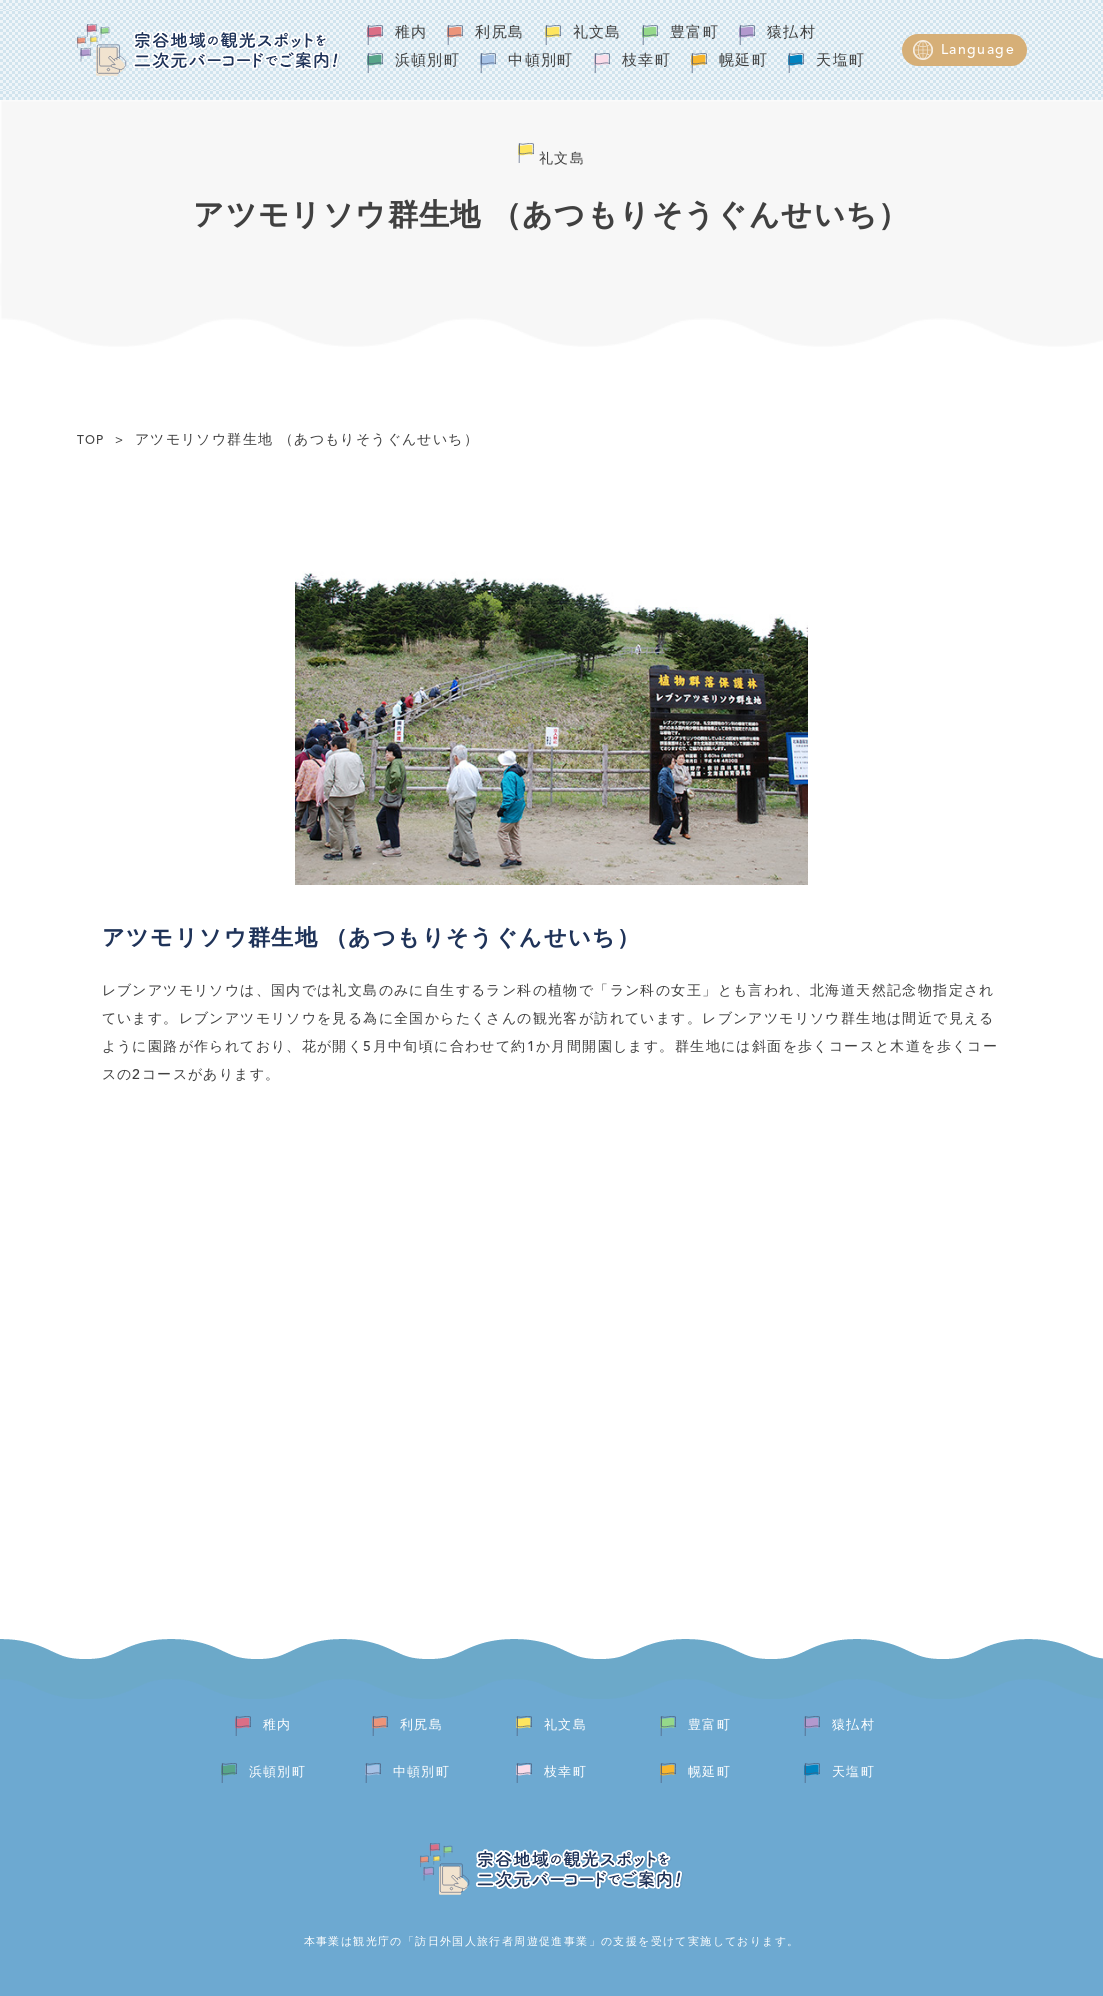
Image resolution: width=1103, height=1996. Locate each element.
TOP (91, 441)
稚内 (411, 33)
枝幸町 (646, 61)
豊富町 (694, 33)
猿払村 (791, 33)
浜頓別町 (428, 61)
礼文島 (597, 33)
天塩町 (840, 61)
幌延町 (743, 61)
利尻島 (499, 33)
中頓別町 (541, 61)
